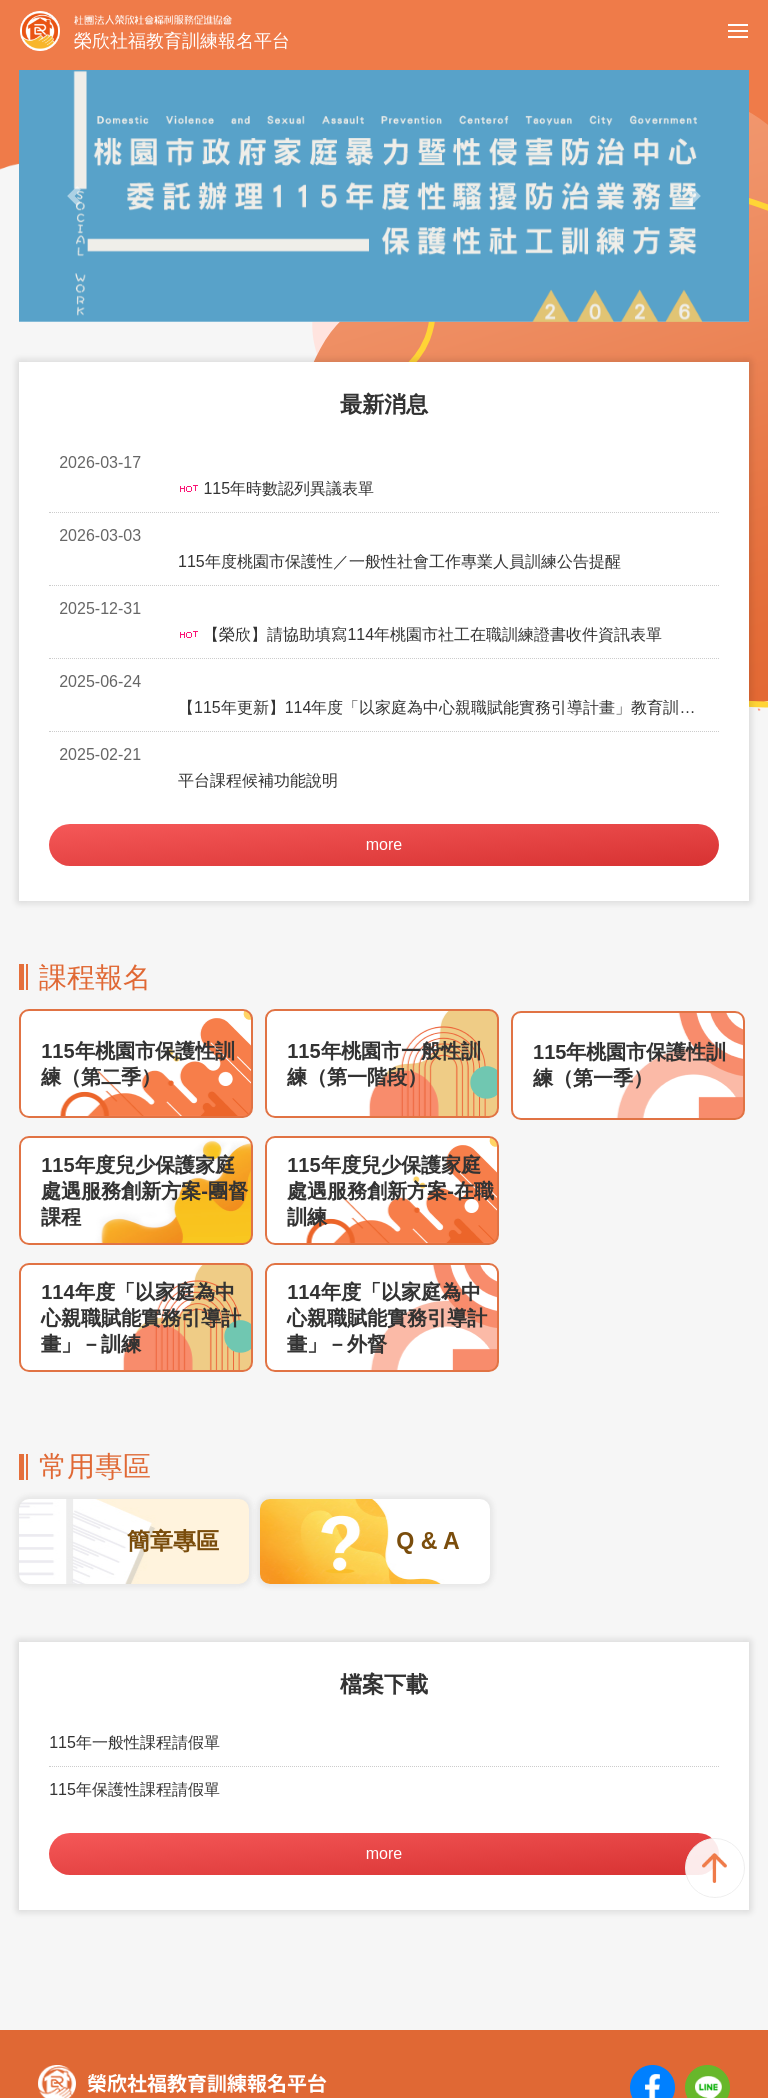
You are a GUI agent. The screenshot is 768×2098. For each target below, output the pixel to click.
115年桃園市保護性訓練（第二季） (137, 934)
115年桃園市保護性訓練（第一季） (629, 935)
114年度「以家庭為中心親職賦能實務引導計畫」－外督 (387, 1188)
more (384, 714)
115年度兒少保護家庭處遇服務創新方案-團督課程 (144, 1061)
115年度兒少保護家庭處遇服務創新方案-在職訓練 (390, 1061)
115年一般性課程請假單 (134, 1612)
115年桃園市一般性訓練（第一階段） (383, 934)
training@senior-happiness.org (368, 2006)
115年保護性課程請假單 (134, 1659)
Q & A (428, 1411)
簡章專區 (173, 1411)
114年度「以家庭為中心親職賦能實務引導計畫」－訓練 (141, 1188)
